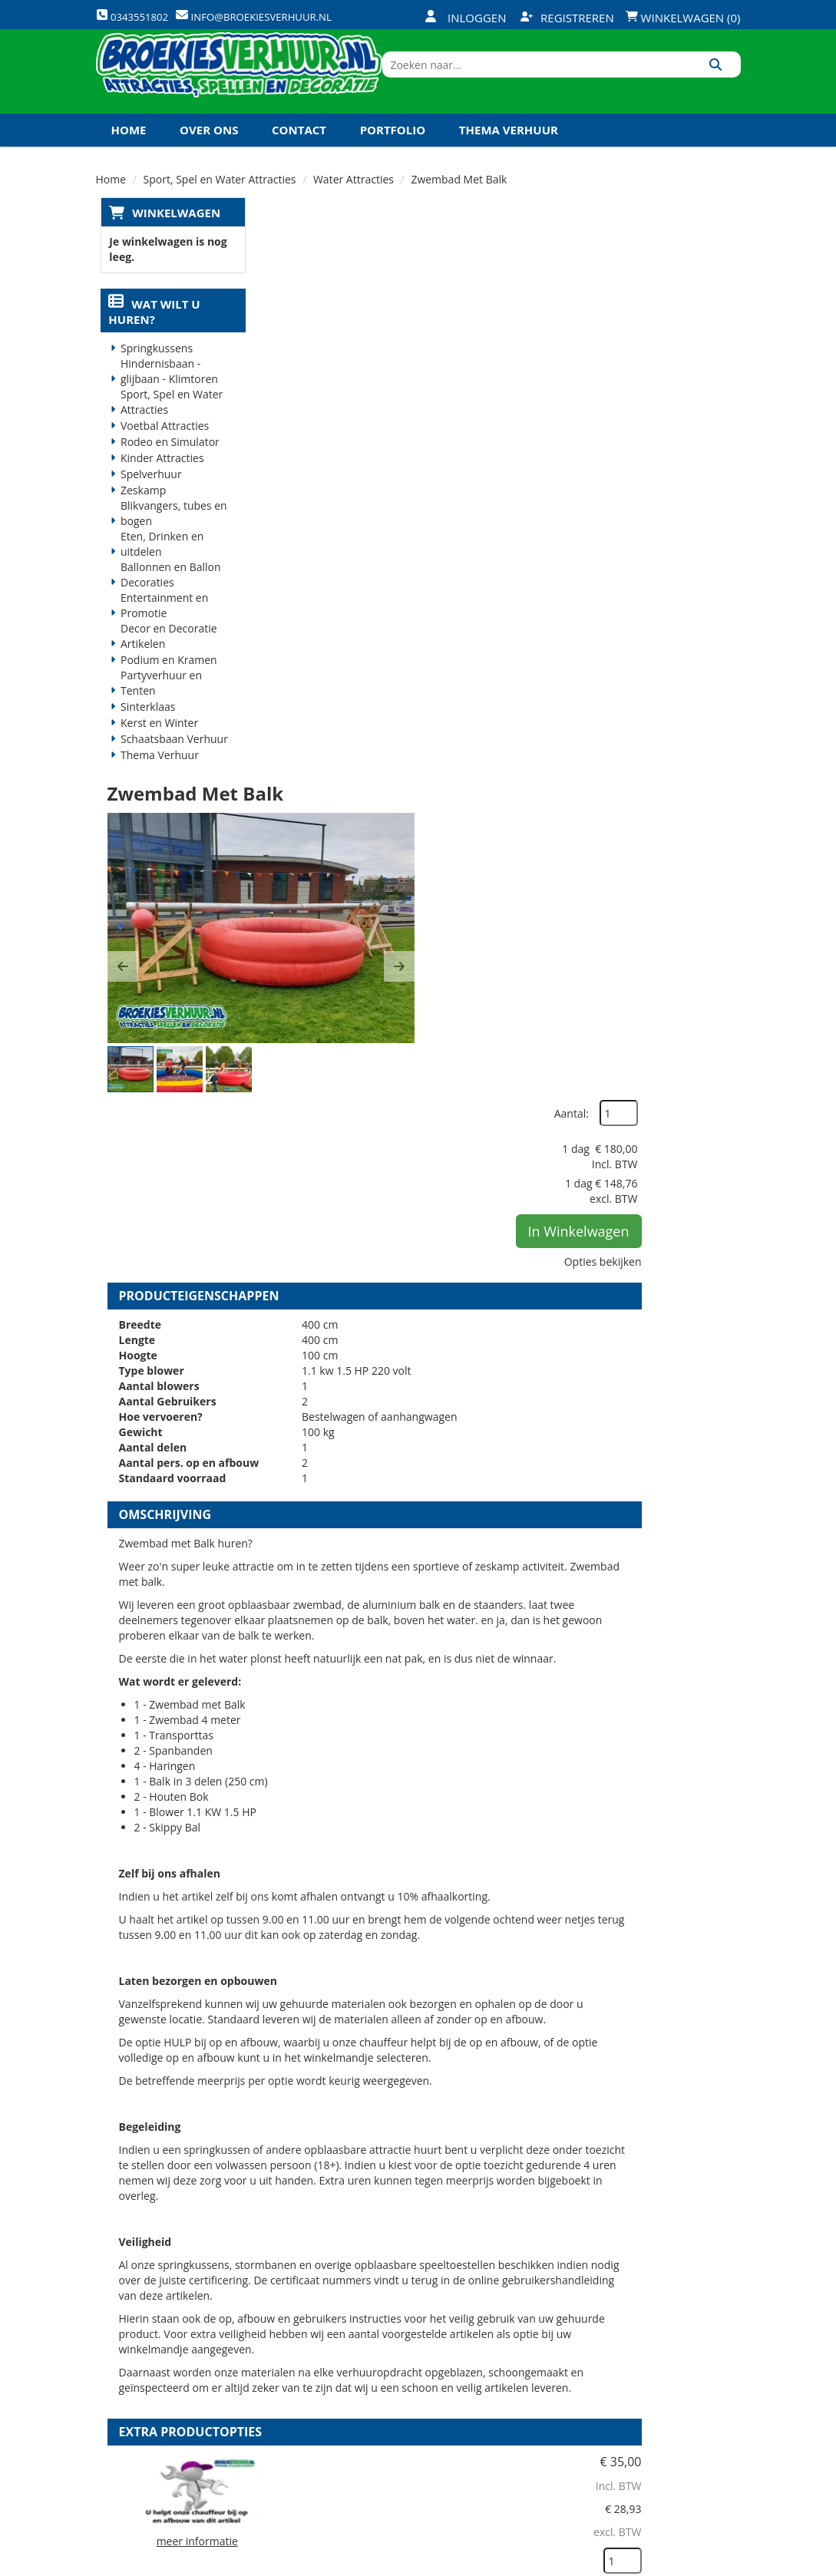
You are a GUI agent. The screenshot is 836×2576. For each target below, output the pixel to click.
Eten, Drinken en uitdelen (157, 576)
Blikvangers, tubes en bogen (169, 545)
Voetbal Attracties (160, 458)
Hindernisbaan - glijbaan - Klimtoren (164, 403)
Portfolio (393, 160)
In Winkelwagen (666, 394)
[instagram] (726, 2563)
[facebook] (615, 2563)
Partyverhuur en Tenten (156, 715)
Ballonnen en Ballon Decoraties (166, 607)
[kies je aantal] (710, 1821)
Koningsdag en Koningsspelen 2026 (414, 2472)
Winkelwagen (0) (683, 17)
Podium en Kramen (164, 692)
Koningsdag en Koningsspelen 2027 (224, 193)
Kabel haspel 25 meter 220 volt (494, 2076)
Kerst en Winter (154, 755)
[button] (284, 416)
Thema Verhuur (508, 160)
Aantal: (659, 276)
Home (129, 160)
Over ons (209, 160)
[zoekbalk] (608, 87)
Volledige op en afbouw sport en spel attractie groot (489, 1908)
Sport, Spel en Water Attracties (167, 434)
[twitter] (643, 2563)
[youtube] (671, 2563)
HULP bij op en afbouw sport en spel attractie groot (497, 1733)
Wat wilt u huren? (150, 344)
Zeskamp (138, 522)
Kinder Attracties (158, 490)
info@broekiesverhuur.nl (174, 2436)
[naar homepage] (264, 86)
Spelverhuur (146, 506)
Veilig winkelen (415, 2364)
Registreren (567, 17)
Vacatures (295, 2391)
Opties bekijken (690, 424)
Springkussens (152, 380)
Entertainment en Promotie (159, 637)
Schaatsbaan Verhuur (169, 771)
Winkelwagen (171, 243)
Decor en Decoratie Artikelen (164, 668)
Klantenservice (523, 2364)
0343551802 (159, 2405)
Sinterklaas (143, 739)
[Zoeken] (723, 87)
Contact (299, 160)
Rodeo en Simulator (165, 474)
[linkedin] (698, 2563)
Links (282, 2418)
